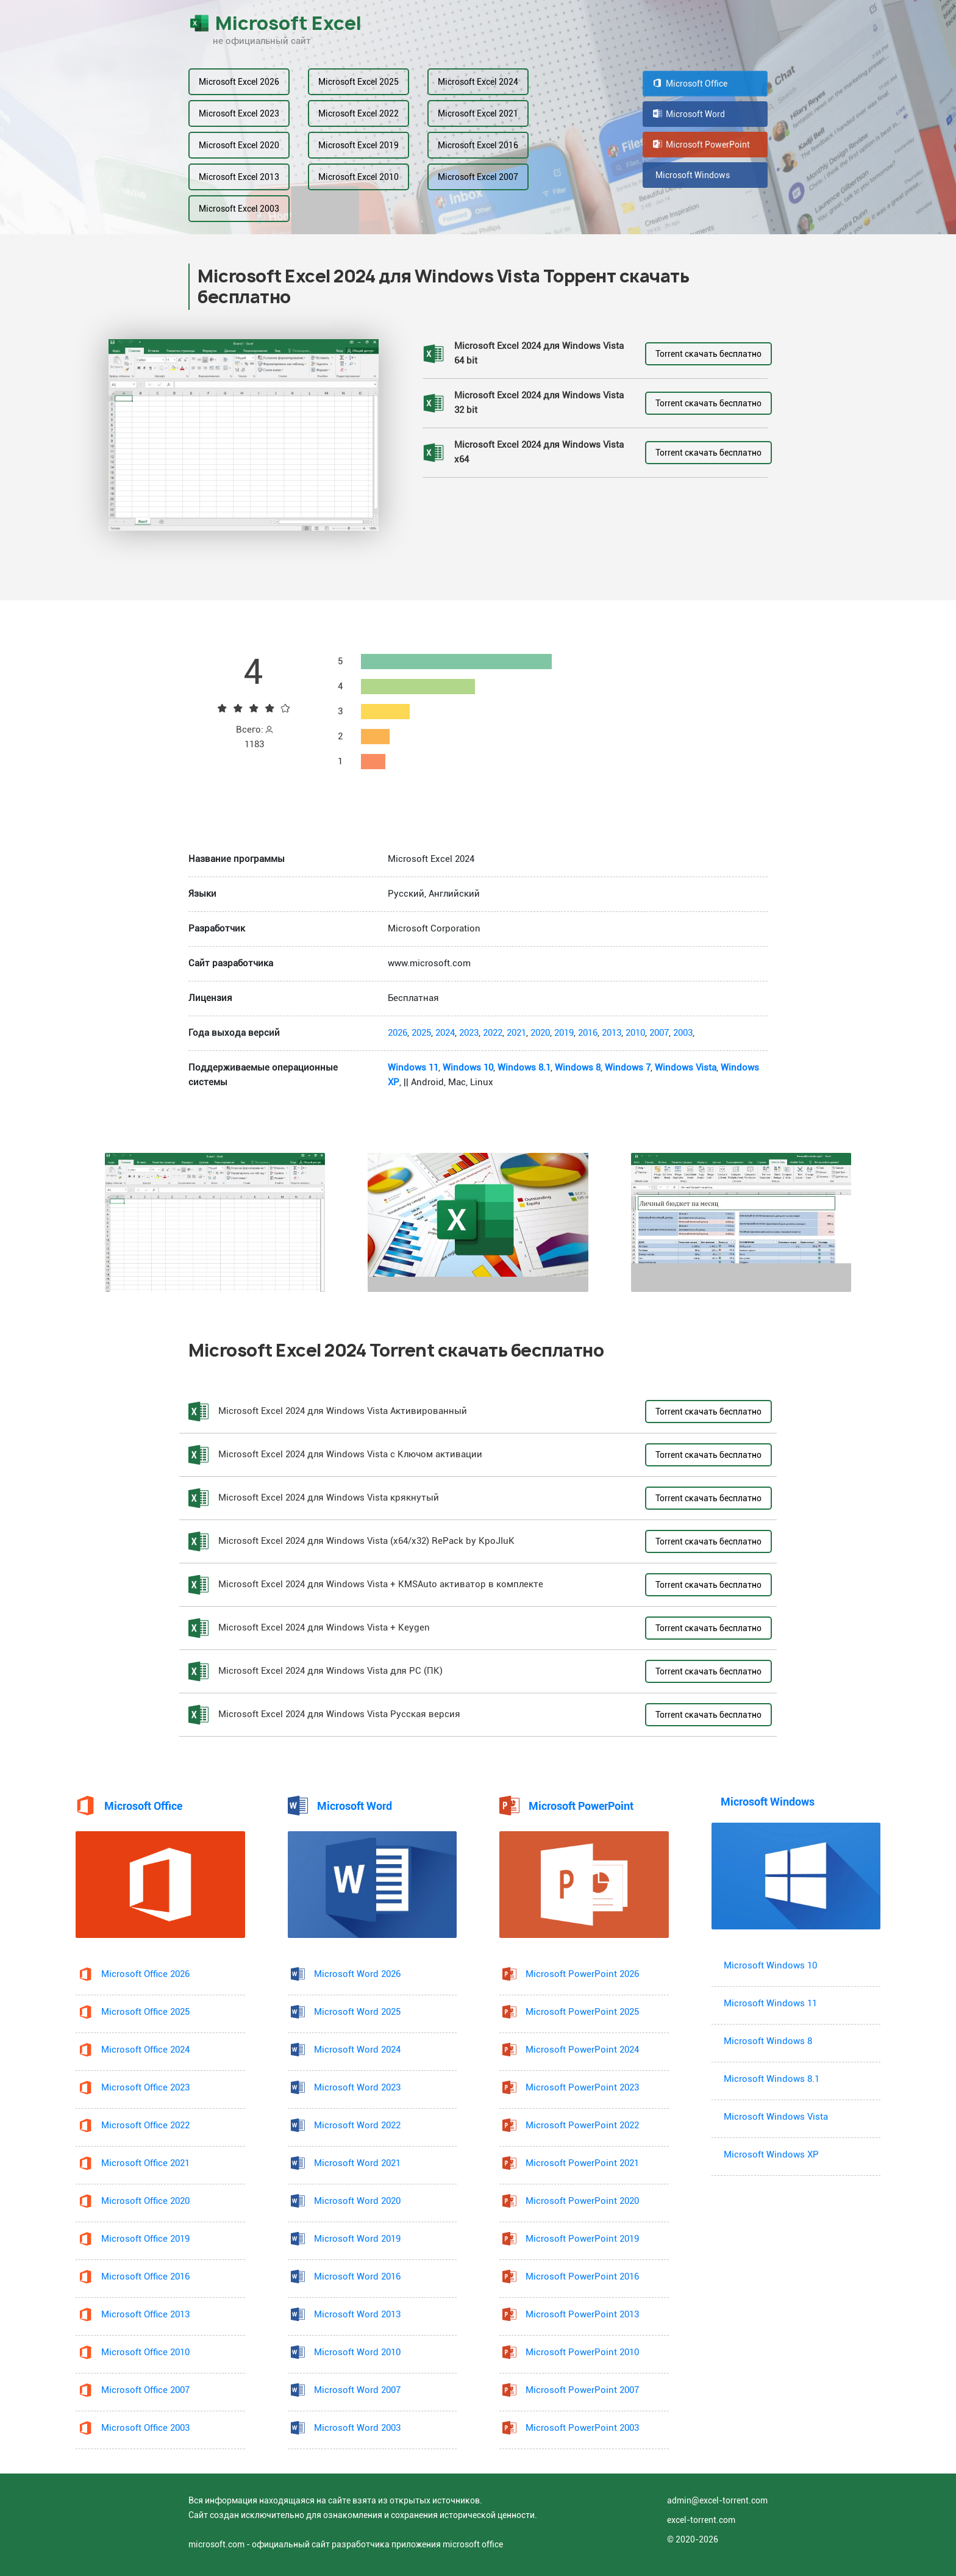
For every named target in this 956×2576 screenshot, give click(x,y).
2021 (516, 1033)
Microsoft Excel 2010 (358, 177)
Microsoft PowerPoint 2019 (582, 2239)
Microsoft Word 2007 (357, 2390)
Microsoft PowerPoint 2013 (582, 2314)
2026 (397, 1033)
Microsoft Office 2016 (145, 2277)
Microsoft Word (689, 114)
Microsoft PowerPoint (701, 144)
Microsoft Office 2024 (145, 2050)
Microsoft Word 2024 (357, 2050)
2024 (445, 1033)
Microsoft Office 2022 (145, 2125)
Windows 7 (628, 1068)
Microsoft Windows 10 (770, 1966)
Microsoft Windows (691, 175)
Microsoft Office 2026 (145, 1974)
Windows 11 (413, 1068)
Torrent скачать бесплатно (708, 354)
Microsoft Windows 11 (770, 2003)
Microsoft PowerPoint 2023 (582, 2088)
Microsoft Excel (275, 23)
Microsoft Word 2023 (357, 2088)
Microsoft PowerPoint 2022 (582, 2125)
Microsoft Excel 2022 (358, 113)
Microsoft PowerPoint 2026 (582, 1974)
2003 (683, 1033)
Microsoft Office (690, 83)
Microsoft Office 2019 (145, 2239)
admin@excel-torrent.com (717, 2500)
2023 (469, 1033)
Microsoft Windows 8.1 (771, 2079)
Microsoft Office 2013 (145, 2314)
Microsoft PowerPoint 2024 (582, 2050)
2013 (611, 1033)
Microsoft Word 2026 (357, 1974)
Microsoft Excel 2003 (239, 208)
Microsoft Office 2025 (145, 2012)
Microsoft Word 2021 (357, 2163)
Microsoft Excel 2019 (358, 145)
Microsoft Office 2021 (145, 2163)
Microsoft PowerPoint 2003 (582, 2428)
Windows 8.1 (524, 1068)
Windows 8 (578, 1068)
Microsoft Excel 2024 (478, 82)
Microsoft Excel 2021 (478, 113)
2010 (635, 1033)
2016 (588, 1033)
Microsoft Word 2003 (357, 2428)
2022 (492, 1033)
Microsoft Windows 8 (768, 2041)
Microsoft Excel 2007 (478, 177)
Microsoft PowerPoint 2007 (582, 2390)
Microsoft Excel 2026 (239, 82)
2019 (564, 1033)
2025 (421, 1033)
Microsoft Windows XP (771, 2155)
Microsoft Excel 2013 (239, 177)
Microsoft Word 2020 (357, 2201)
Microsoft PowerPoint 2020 (582, 2201)
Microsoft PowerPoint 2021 (582, 2163)
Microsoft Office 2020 (145, 2201)
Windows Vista (685, 1068)
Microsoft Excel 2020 (239, 145)
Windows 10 (468, 1068)
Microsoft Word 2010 (357, 2352)
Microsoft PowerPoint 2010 (582, 2352)
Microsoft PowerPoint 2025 (582, 2012)
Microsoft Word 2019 (357, 2239)
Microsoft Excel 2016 (478, 145)
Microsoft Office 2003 (145, 2428)
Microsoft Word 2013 (357, 2314)
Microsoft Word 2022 (357, 2125)
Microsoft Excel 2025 (358, 82)
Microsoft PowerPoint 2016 (582, 2277)
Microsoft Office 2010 (145, 2352)
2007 (659, 1033)
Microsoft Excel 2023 (239, 113)
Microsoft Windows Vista (776, 2117)
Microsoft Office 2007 (145, 2390)
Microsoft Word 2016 (357, 2277)
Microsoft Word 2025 (357, 2012)
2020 (540, 1033)
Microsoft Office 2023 (145, 2088)
